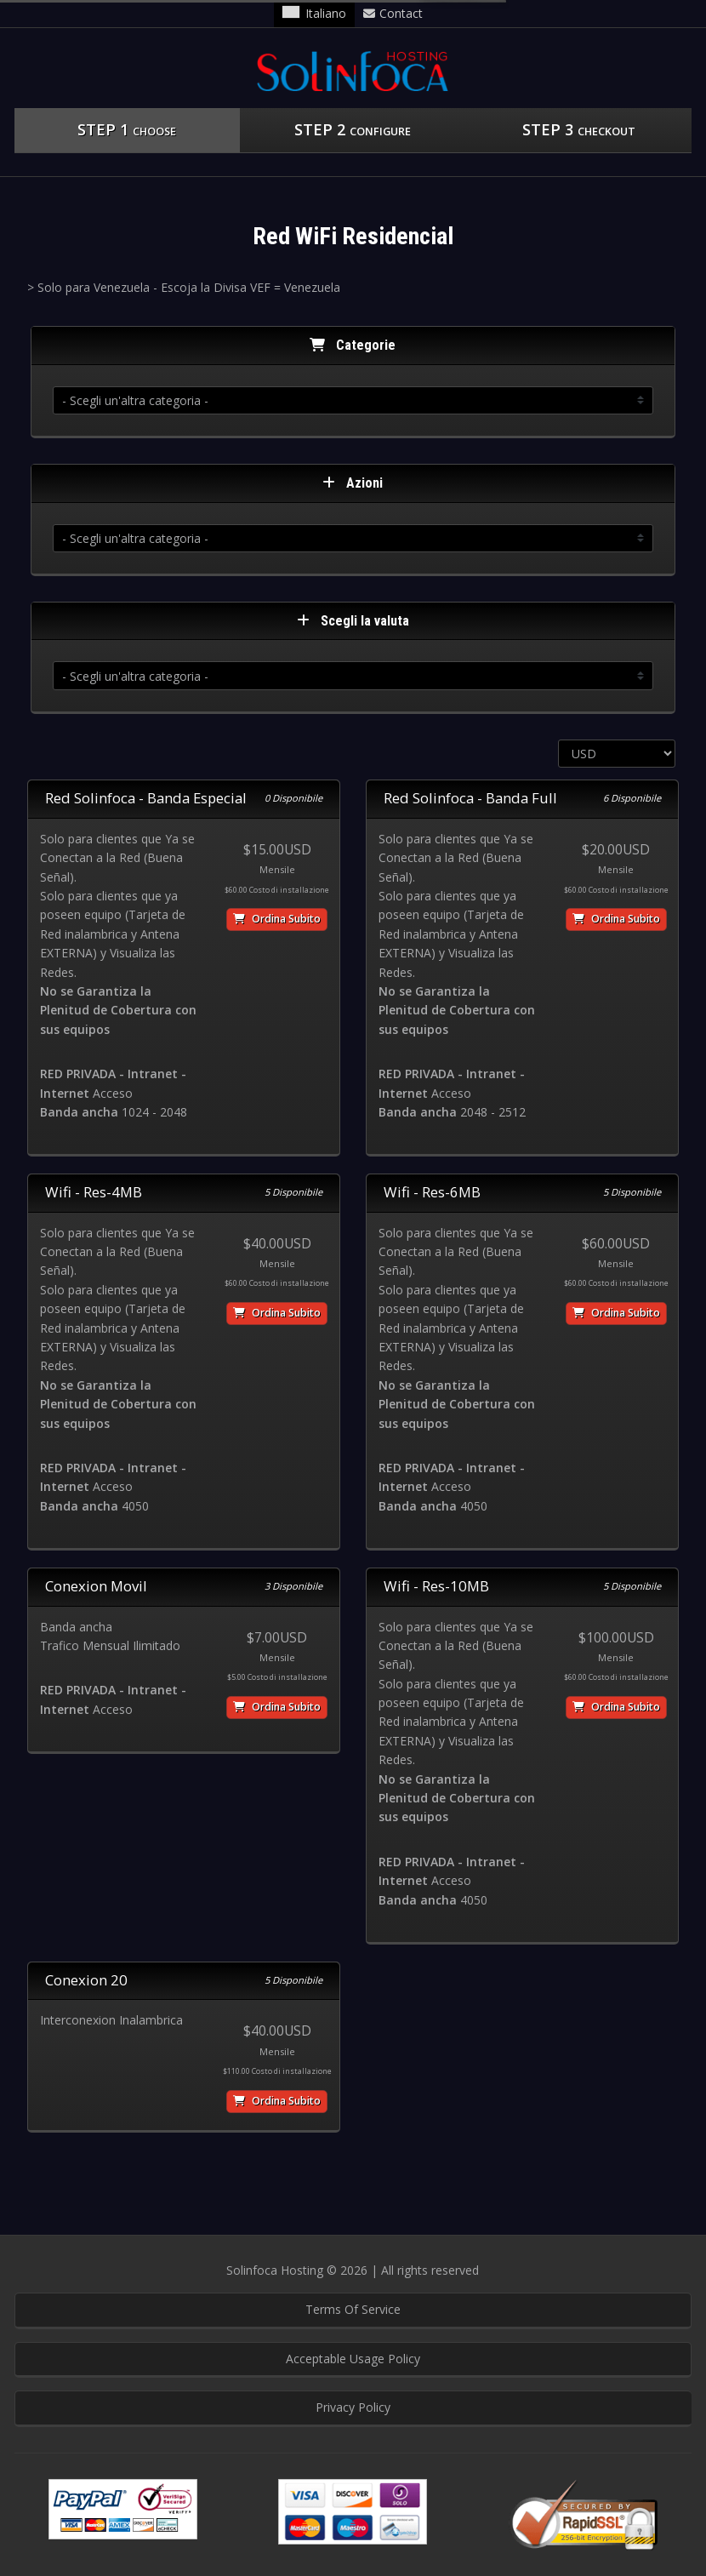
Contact (393, 13)
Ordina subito (277, 918)
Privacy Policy (353, 2407)
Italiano (314, 13)
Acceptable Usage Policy (353, 2358)
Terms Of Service (353, 2309)
